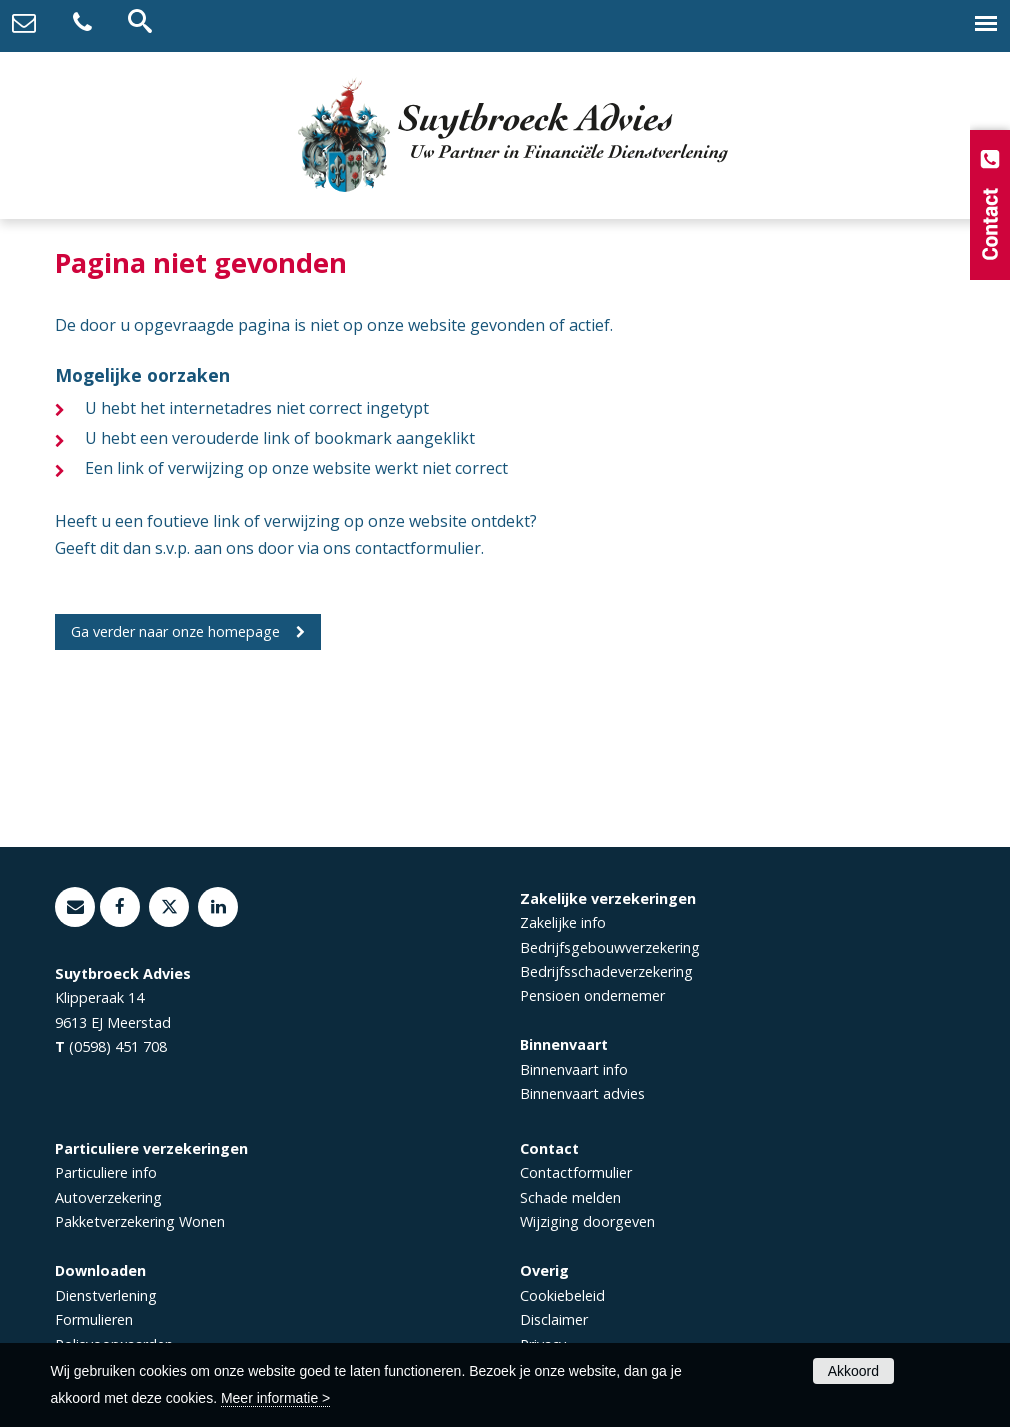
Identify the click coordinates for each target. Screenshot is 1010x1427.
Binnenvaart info (574, 1069)
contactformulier (418, 548)
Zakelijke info (563, 922)
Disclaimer (554, 1319)
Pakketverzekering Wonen (140, 1221)
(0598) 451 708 (118, 1046)
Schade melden (570, 1197)
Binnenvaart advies (582, 1093)
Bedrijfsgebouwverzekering (610, 947)
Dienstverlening (106, 1295)
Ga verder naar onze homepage (175, 631)
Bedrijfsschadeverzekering (606, 971)
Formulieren (94, 1319)
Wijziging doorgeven (587, 1221)
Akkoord (853, 1371)
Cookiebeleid (562, 1295)
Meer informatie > (275, 1398)
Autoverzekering (108, 1197)
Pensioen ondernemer (592, 995)
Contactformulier (576, 1172)
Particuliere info (106, 1172)
